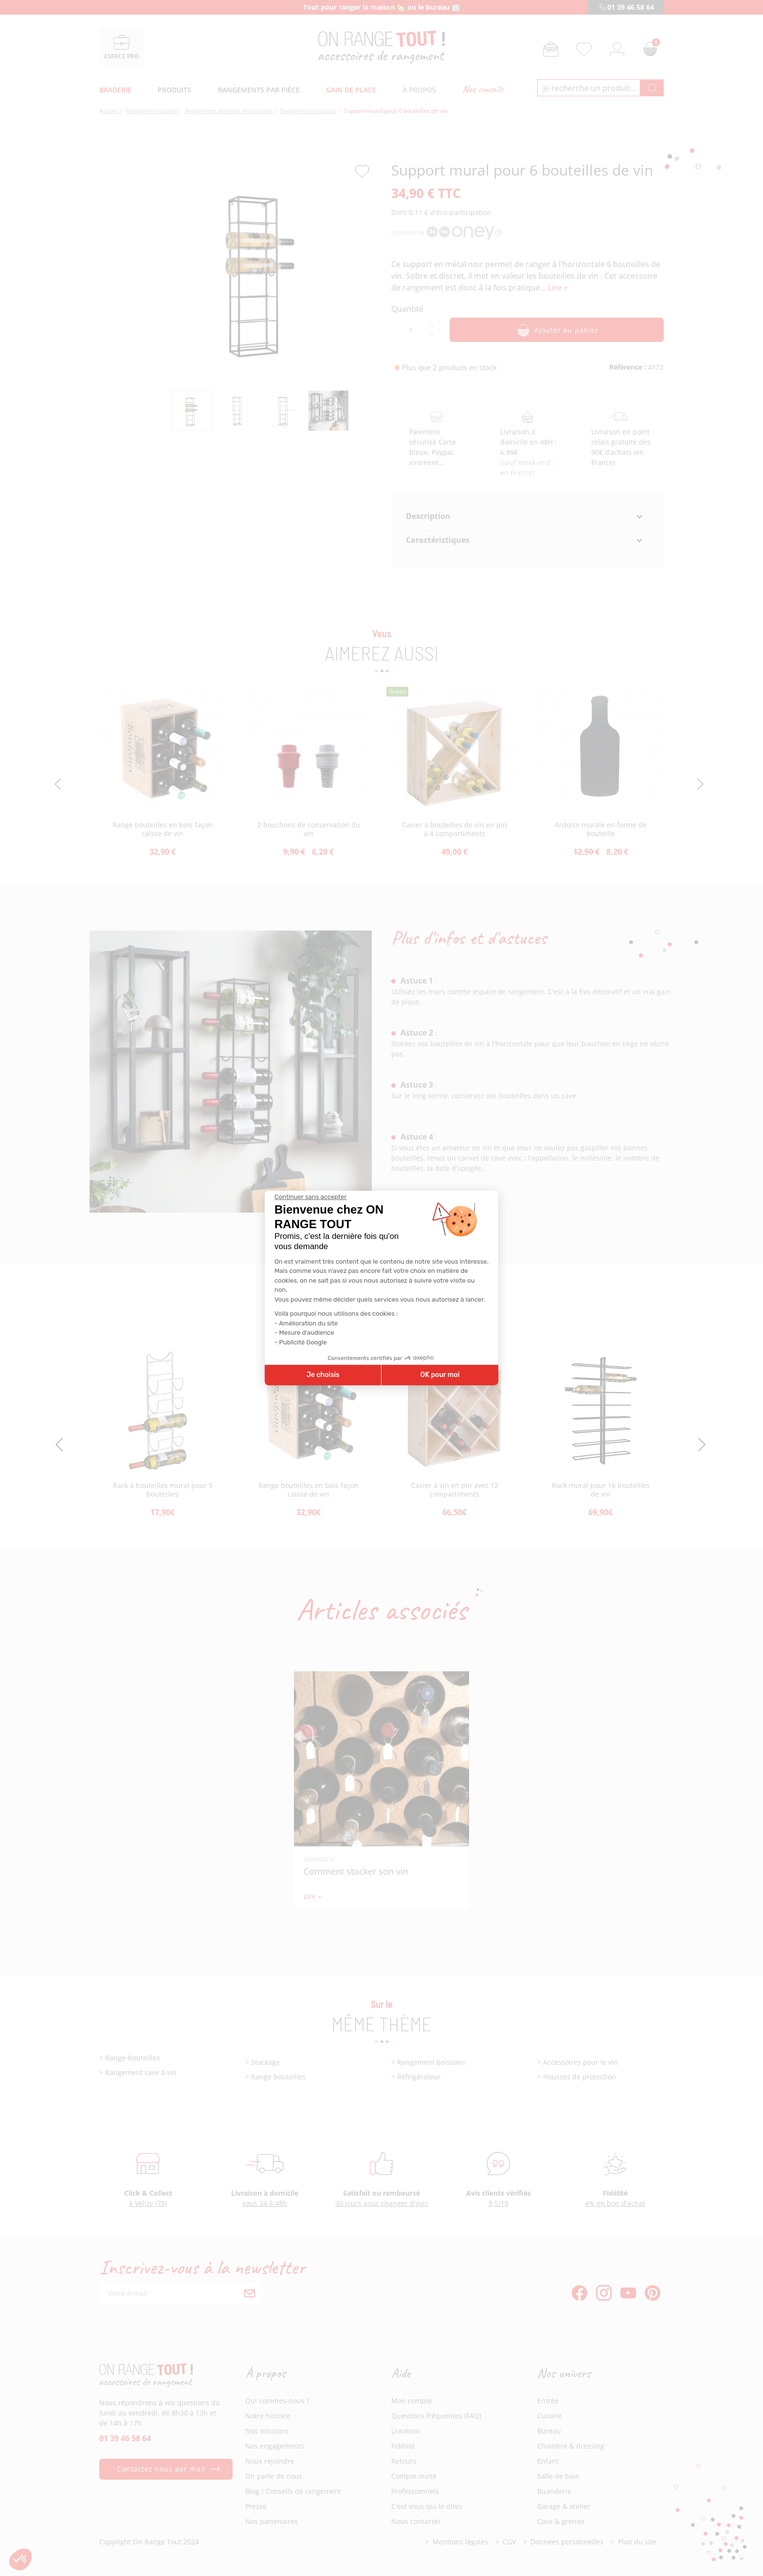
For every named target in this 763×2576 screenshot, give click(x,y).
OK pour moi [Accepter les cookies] (440, 1375)
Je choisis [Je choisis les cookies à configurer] (323, 1375)
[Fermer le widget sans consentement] (310, 1197)
